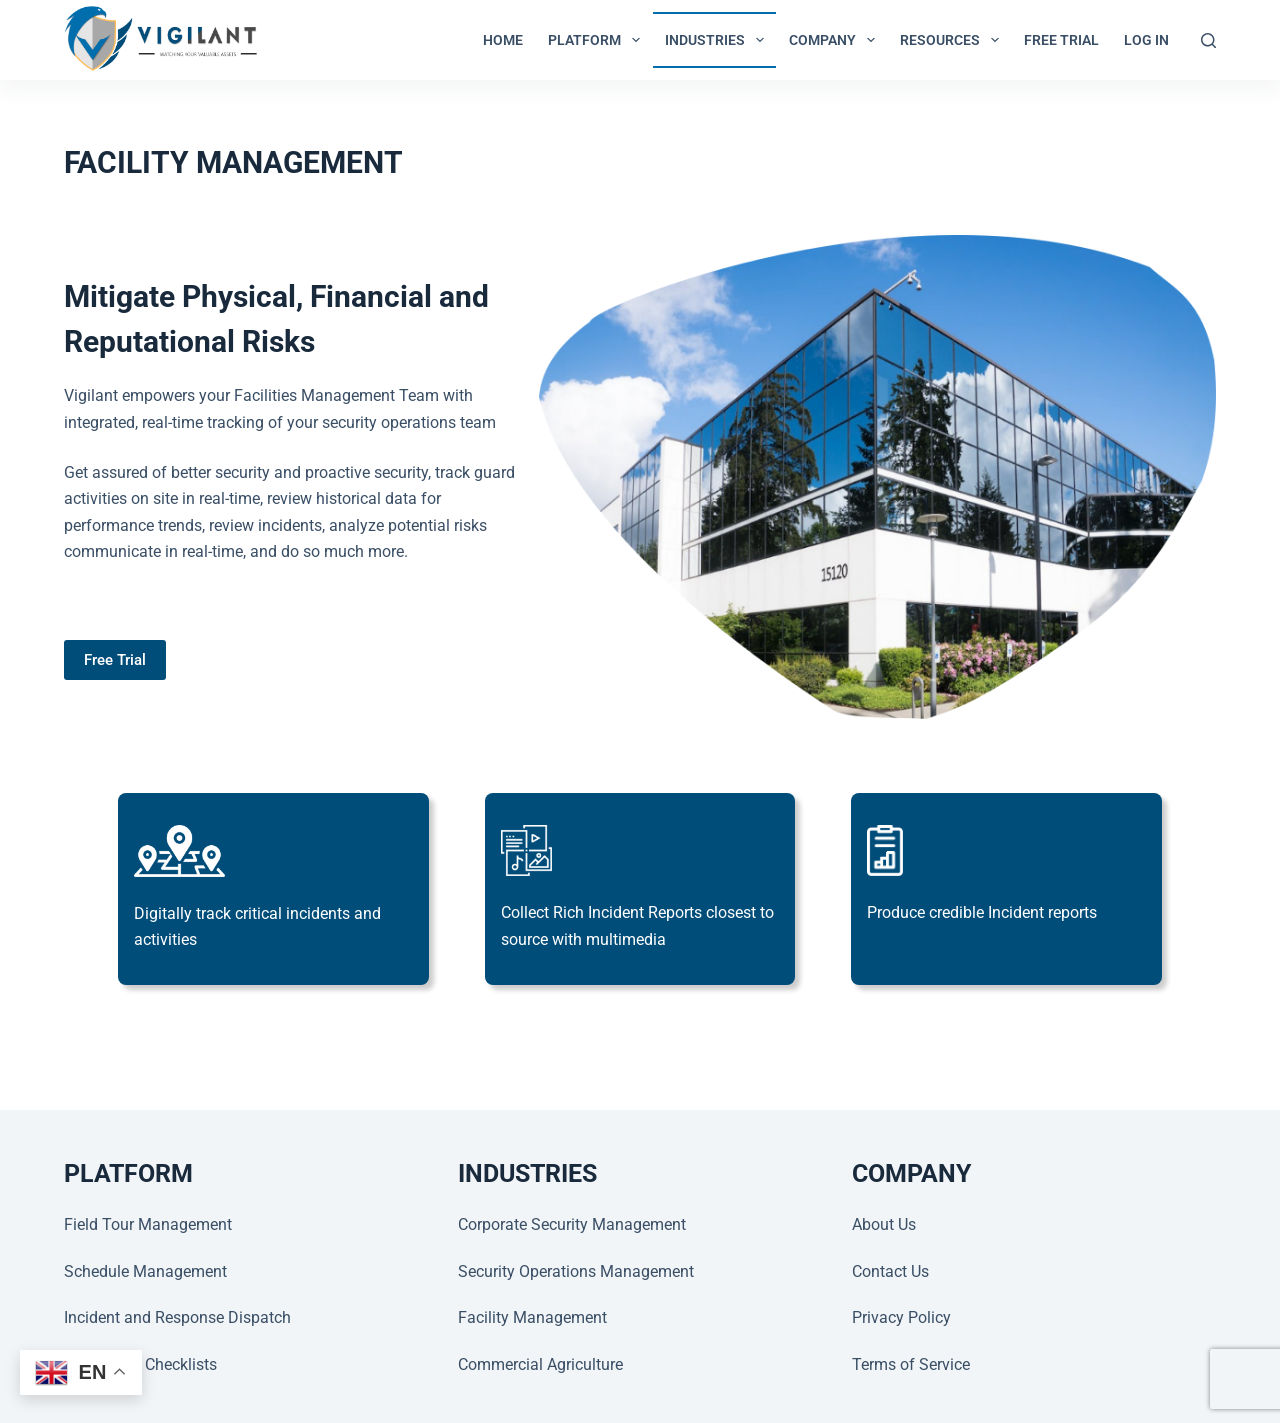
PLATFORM (598, 40)
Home (503, 40)
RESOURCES (953, 40)
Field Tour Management (148, 1224)
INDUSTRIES (718, 40)
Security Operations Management (576, 1271)
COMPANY (836, 40)
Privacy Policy (901, 1317)
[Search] (1208, 40)
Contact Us (890, 1271)
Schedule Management (145, 1271)
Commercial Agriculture (540, 1364)
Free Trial (1061, 40)
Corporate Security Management (572, 1224)
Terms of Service (911, 1364)
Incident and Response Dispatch (177, 1317)
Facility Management (532, 1317)
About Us (884, 1224)
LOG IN (1146, 40)
